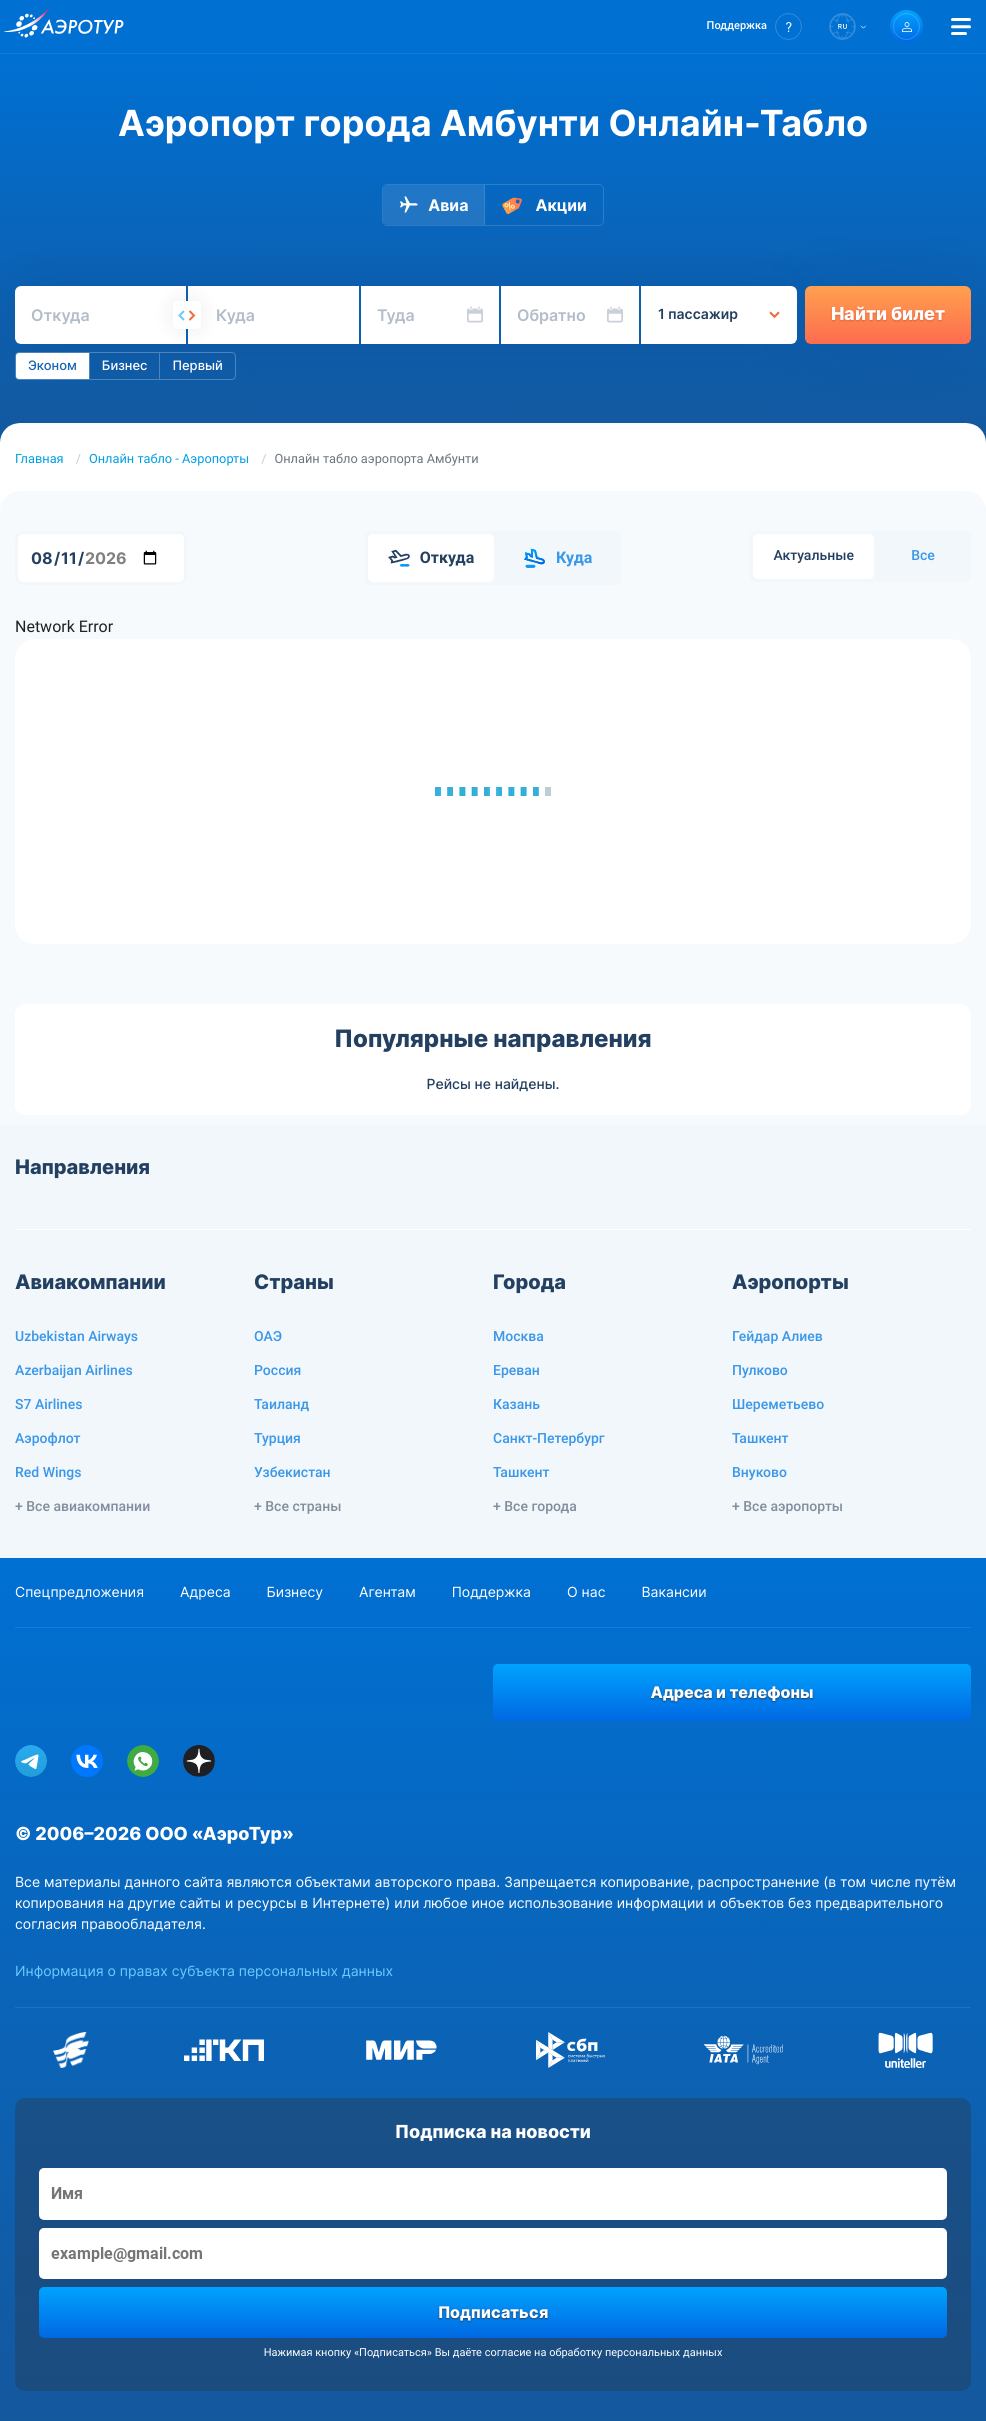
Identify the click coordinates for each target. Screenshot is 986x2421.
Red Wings (48, 1473)
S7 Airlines (48, 1405)
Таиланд (281, 1405)
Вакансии (673, 1592)
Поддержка (491, 1592)
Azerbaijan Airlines (74, 1371)
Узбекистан (292, 1473)
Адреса (205, 1592)
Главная (39, 459)
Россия (277, 1371)
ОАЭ (268, 1337)
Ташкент (521, 1473)
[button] (754, 26)
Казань (516, 1405)
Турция (277, 1439)
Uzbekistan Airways (76, 1337)
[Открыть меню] (961, 26)
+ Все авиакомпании (82, 1507)
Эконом (52, 366)
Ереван (516, 1371)
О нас (586, 1592)
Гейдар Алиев (777, 1337)
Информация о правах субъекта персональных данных (204, 1971)
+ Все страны (297, 1507)
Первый (197, 366)
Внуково (759, 1473)
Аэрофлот (47, 1439)
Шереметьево (778, 1405)
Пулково (760, 1371)
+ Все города (535, 1507)
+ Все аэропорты (787, 1507)
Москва (518, 1337)
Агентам (387, 1592)
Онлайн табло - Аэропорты (169, 459)
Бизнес (125, 366)
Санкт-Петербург (549, 1439)
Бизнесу (295, 1592)
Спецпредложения (79, 1592)
